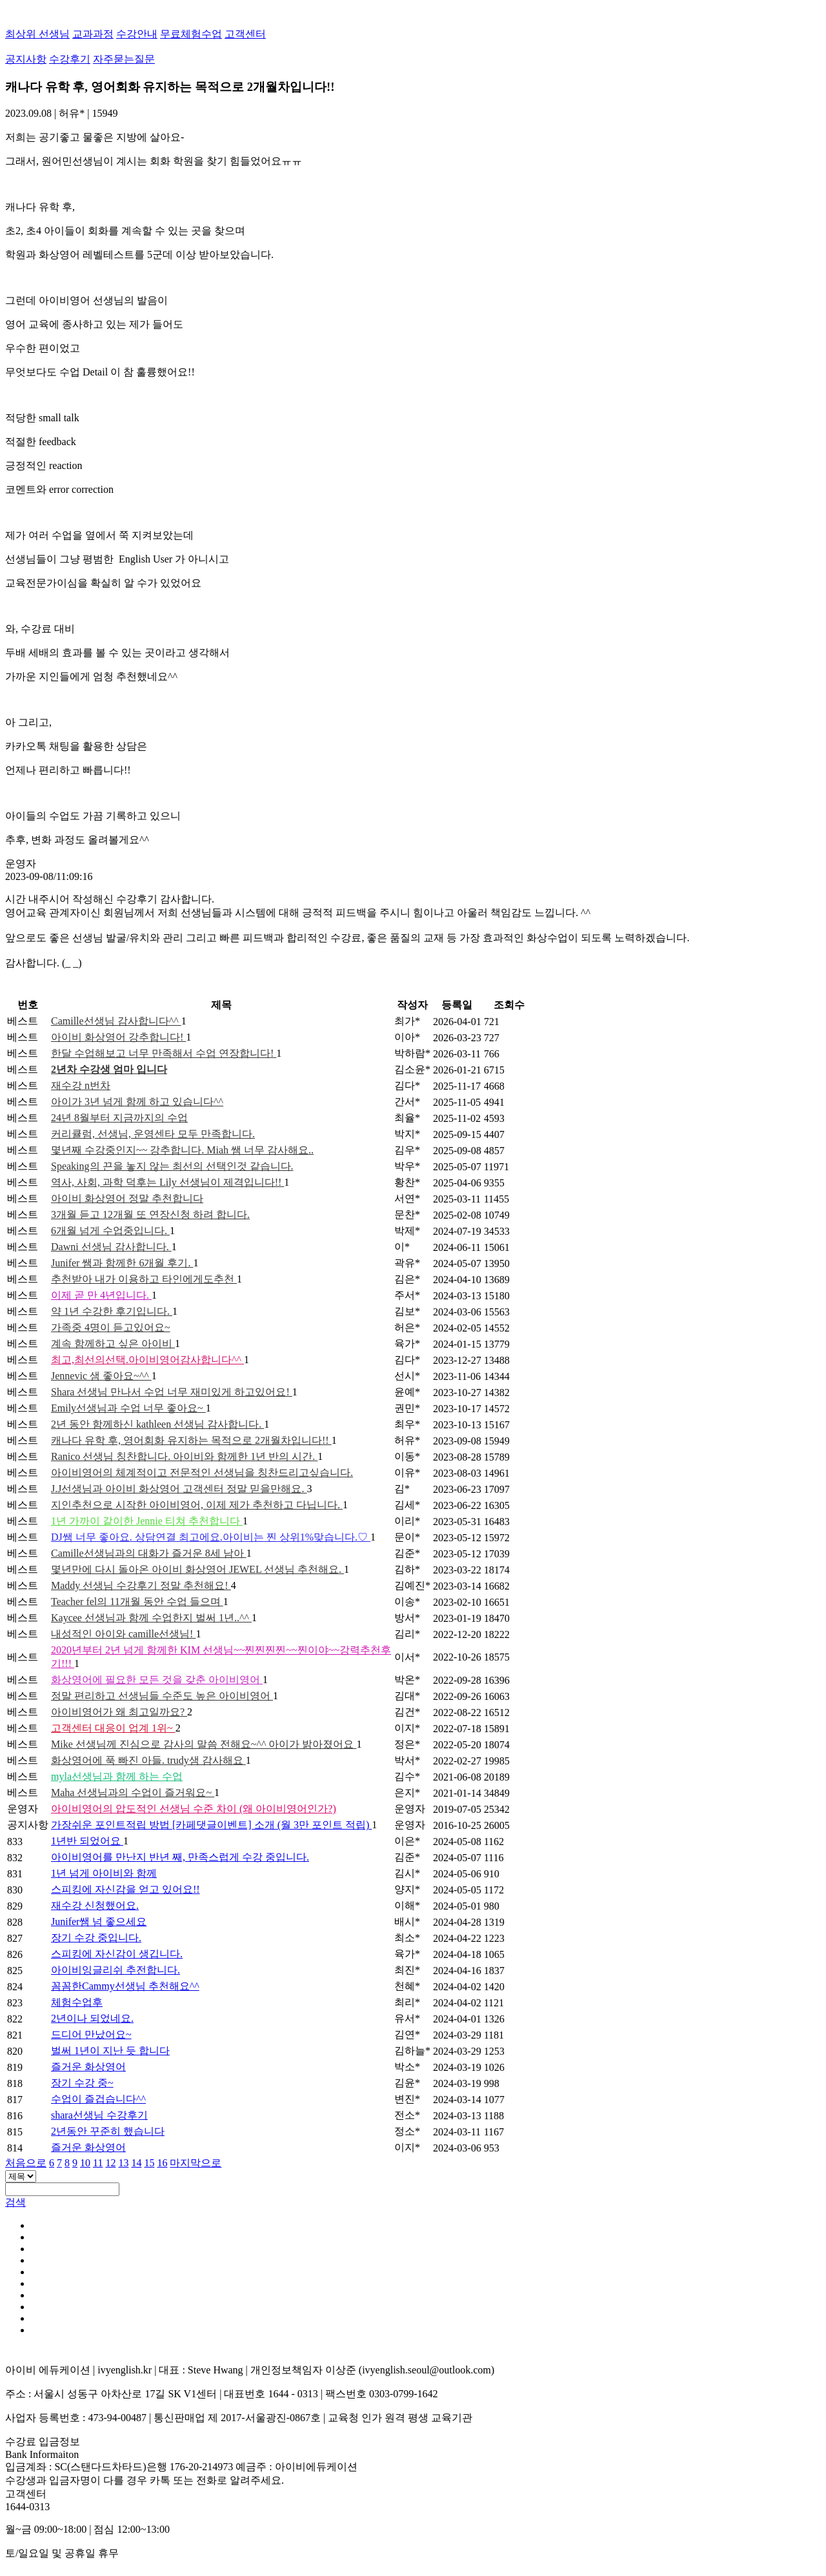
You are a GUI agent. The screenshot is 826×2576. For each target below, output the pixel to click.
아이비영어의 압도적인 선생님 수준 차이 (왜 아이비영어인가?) (193, 1808)
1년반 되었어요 (87, 1840)
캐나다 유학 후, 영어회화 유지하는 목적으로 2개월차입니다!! (191, 1440)
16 (162, 2162)
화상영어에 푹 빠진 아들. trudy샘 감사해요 (148, 1760)
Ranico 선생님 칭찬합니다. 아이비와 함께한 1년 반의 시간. (184, 1456)
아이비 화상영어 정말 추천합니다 (127, 1198)
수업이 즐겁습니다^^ (98, 2098)
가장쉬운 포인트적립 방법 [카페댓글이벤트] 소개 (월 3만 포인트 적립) (211, 1824)
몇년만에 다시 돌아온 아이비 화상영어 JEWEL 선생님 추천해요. (197, 1569)
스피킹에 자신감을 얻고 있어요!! (125, 1889)
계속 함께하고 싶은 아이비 (113, 1343)
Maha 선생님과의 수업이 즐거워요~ (132, 1792)
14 (136, 2162)
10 (85, 2162)
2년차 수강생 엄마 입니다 (109, 1069)
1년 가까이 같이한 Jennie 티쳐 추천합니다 (147, 1520)
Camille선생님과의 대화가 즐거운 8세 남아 (149, 1553)
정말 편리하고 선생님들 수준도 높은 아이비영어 (162, 1695)
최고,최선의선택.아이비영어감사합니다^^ (147, 1359)
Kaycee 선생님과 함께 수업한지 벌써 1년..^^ (151, 1617)
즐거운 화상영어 (88, 2066)
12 (110, 2162)
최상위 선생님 (37, 33)
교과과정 (93, 33)
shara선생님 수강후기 (99, 2115)
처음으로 (25, 2162)
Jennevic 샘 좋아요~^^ (101, 1375)
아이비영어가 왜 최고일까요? (119, 1711)
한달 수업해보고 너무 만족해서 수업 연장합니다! (163, 1053)
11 (98, 2162)
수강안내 (136, 33)
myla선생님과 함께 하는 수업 (117, 1776)
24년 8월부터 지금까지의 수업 (119, 1117)
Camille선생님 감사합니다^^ (116, 1020)
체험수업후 (77, 2002)
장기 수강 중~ (82, 2082)
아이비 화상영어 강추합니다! (118, 1037)
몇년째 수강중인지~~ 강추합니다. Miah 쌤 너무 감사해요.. (182, 1149)
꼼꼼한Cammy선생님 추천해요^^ (125, 1986)
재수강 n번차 (80, 1085)
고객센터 (245, 33)
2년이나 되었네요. (92, 2018)
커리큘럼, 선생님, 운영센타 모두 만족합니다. (153, 1133)
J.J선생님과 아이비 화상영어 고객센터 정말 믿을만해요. (179, 1488)
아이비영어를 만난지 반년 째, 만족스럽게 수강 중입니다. (180, 1857)
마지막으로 (195, 2162)
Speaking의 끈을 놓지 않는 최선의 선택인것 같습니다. (172, 1166)
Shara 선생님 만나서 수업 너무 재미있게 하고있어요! (171, 1391)
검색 (15, 2202)
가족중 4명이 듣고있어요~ (110, 1327)
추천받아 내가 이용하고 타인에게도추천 (144, 1278)
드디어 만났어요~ (91, 2034)
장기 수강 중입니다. (96, 1937)
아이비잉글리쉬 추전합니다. (115, 1969)
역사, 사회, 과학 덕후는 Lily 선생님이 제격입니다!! (167, 1182)
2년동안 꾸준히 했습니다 (108, 2131)
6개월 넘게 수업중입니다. (110, 1230)
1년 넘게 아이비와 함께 (104, 1873)
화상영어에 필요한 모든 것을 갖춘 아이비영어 (157, 1679)
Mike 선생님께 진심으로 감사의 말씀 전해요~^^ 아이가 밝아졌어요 (203, 1744)
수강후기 (69, 59)
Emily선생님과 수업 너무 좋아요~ (128, 1408)
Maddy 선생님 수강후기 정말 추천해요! (141, 1585)
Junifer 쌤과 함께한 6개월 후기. (122, 1262)
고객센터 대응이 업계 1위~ (113, 1727)
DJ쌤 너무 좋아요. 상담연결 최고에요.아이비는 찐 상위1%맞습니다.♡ (210, 1537)
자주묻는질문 (124, 59)
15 (149, 2162)
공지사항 (25, 59)
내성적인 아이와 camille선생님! (123, 1633)
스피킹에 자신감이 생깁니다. (117, 1953)
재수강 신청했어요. (95, 1905)
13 (123, 2162)
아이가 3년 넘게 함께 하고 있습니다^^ (137, 1101)
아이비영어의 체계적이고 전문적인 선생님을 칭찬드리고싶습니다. (202, 1472)
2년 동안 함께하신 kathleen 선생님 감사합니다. (157, 1424)
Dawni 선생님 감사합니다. (111, 1246)
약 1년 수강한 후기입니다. (111, 1311)
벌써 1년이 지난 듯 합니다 (110, 2050)
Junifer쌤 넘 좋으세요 (98, 1921)
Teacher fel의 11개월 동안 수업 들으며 (137, 1601)
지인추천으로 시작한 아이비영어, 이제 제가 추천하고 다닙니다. (197, 1504)
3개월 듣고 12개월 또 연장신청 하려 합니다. (150, 1214)
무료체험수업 (191, 33)
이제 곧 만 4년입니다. (101, 1295)
